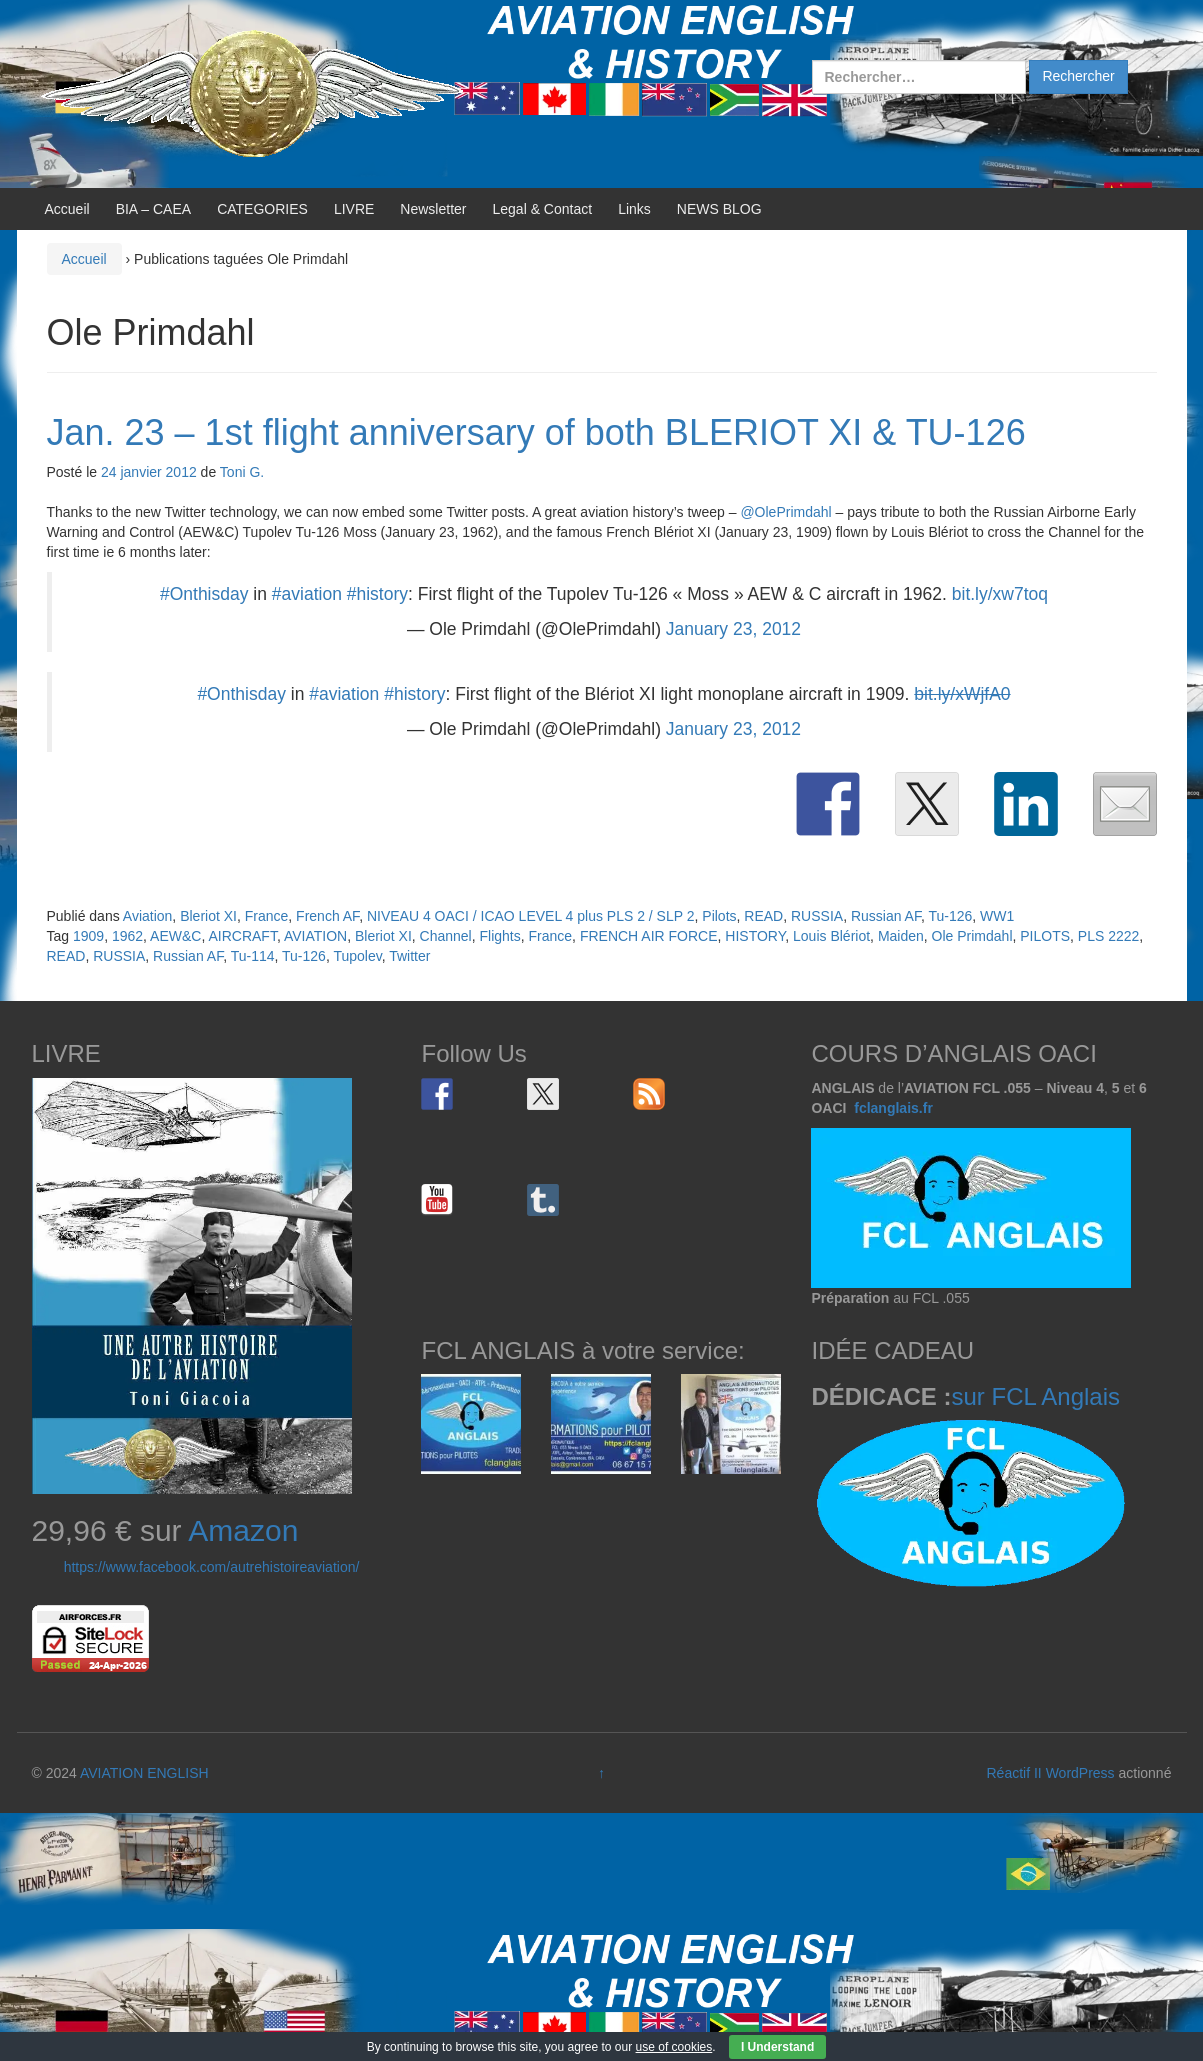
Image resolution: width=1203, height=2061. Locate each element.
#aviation (307, 594)
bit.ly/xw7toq (1000, 594)
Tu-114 (253, 956)
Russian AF (886, 916)
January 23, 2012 (733, 629)
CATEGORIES (262, 209)
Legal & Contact (543, 209)
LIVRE (354, 209)
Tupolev (357, 956)
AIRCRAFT (242, 936)
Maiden (901, 936)
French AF (327, 916)
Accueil (67, 209)
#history (377, 594)
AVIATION (315, 936)
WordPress (1080, 1773)
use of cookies (674, 2047)
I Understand (777, 2047)
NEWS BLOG (719, 209)
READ (763, 916)
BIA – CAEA (153, 209)
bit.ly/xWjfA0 (962, 694)
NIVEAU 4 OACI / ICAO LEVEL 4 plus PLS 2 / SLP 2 (531, 916)
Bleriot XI (208, 916)
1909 (88, 936)
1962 (127, 936)
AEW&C (175, 936)
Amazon (243, 1530)
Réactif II (1014, 1773)
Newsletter (433, 209)
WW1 (997, 916)
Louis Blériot (831, 936)
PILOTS (1045, 936)
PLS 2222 (1109, 936)
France (267, 916)
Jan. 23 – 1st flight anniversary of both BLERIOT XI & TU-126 (536, 432)
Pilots (719, 916)
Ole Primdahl (972, 936)
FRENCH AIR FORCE (649, 936)
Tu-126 (950, 916)
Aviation (148, 916)
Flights (500, 936)
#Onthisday (204, 594)
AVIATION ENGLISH (144, 1773)
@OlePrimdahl (785, 512)
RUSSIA (817, 916)
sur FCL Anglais (1035, 1396)
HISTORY (755, 936)
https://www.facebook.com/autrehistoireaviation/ (212, 1567)
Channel (446, 936)
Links (634, 209)
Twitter (409, 956)
